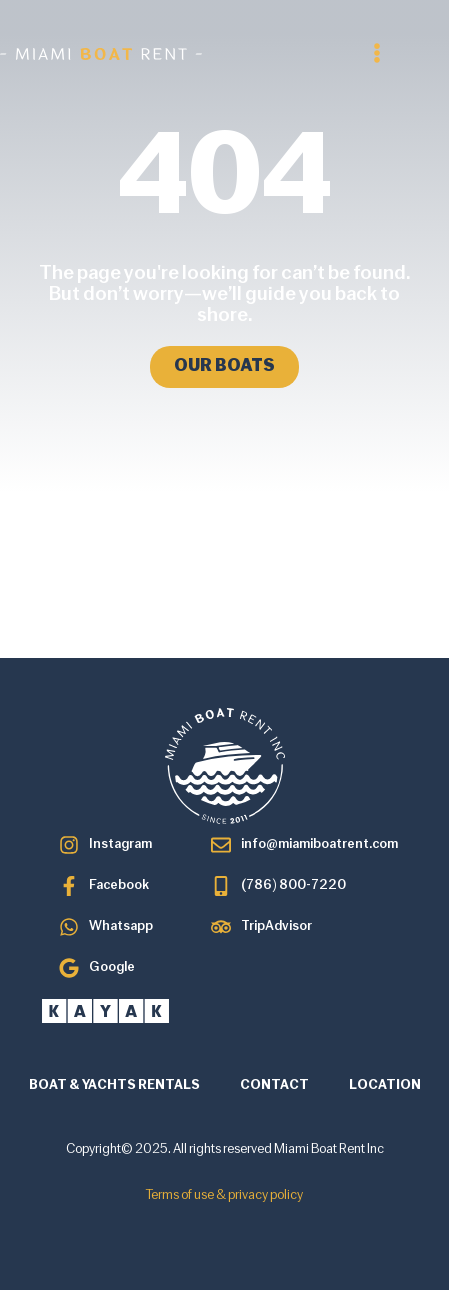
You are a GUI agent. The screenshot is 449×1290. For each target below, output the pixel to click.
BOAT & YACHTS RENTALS (114, 1085)
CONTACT (274, 1085)
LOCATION (385, 1085)
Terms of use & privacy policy (224, 1195)
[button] (377, 53)
